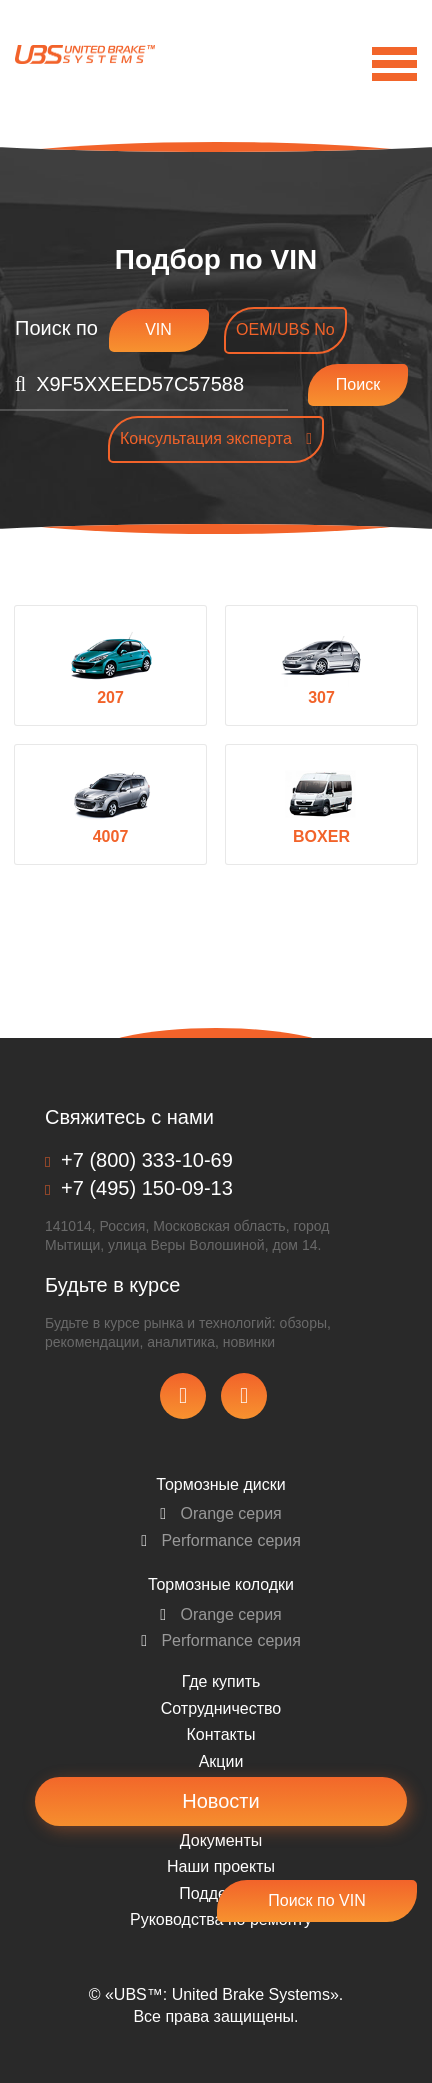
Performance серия (221, 1540)
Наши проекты (221, 1866)
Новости (220, 1801)
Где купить (221, 1681)
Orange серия (221, 1513)
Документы (221, 1840)
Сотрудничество (221, 1708)
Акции (221, 1761)
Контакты (220, 1734)
